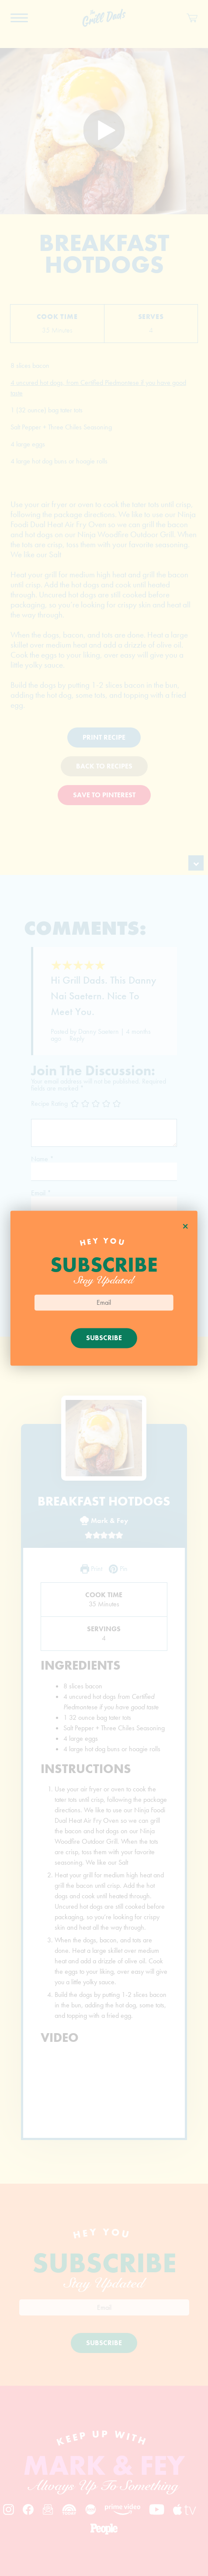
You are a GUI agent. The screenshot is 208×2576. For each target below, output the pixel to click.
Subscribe (104, 1337)
